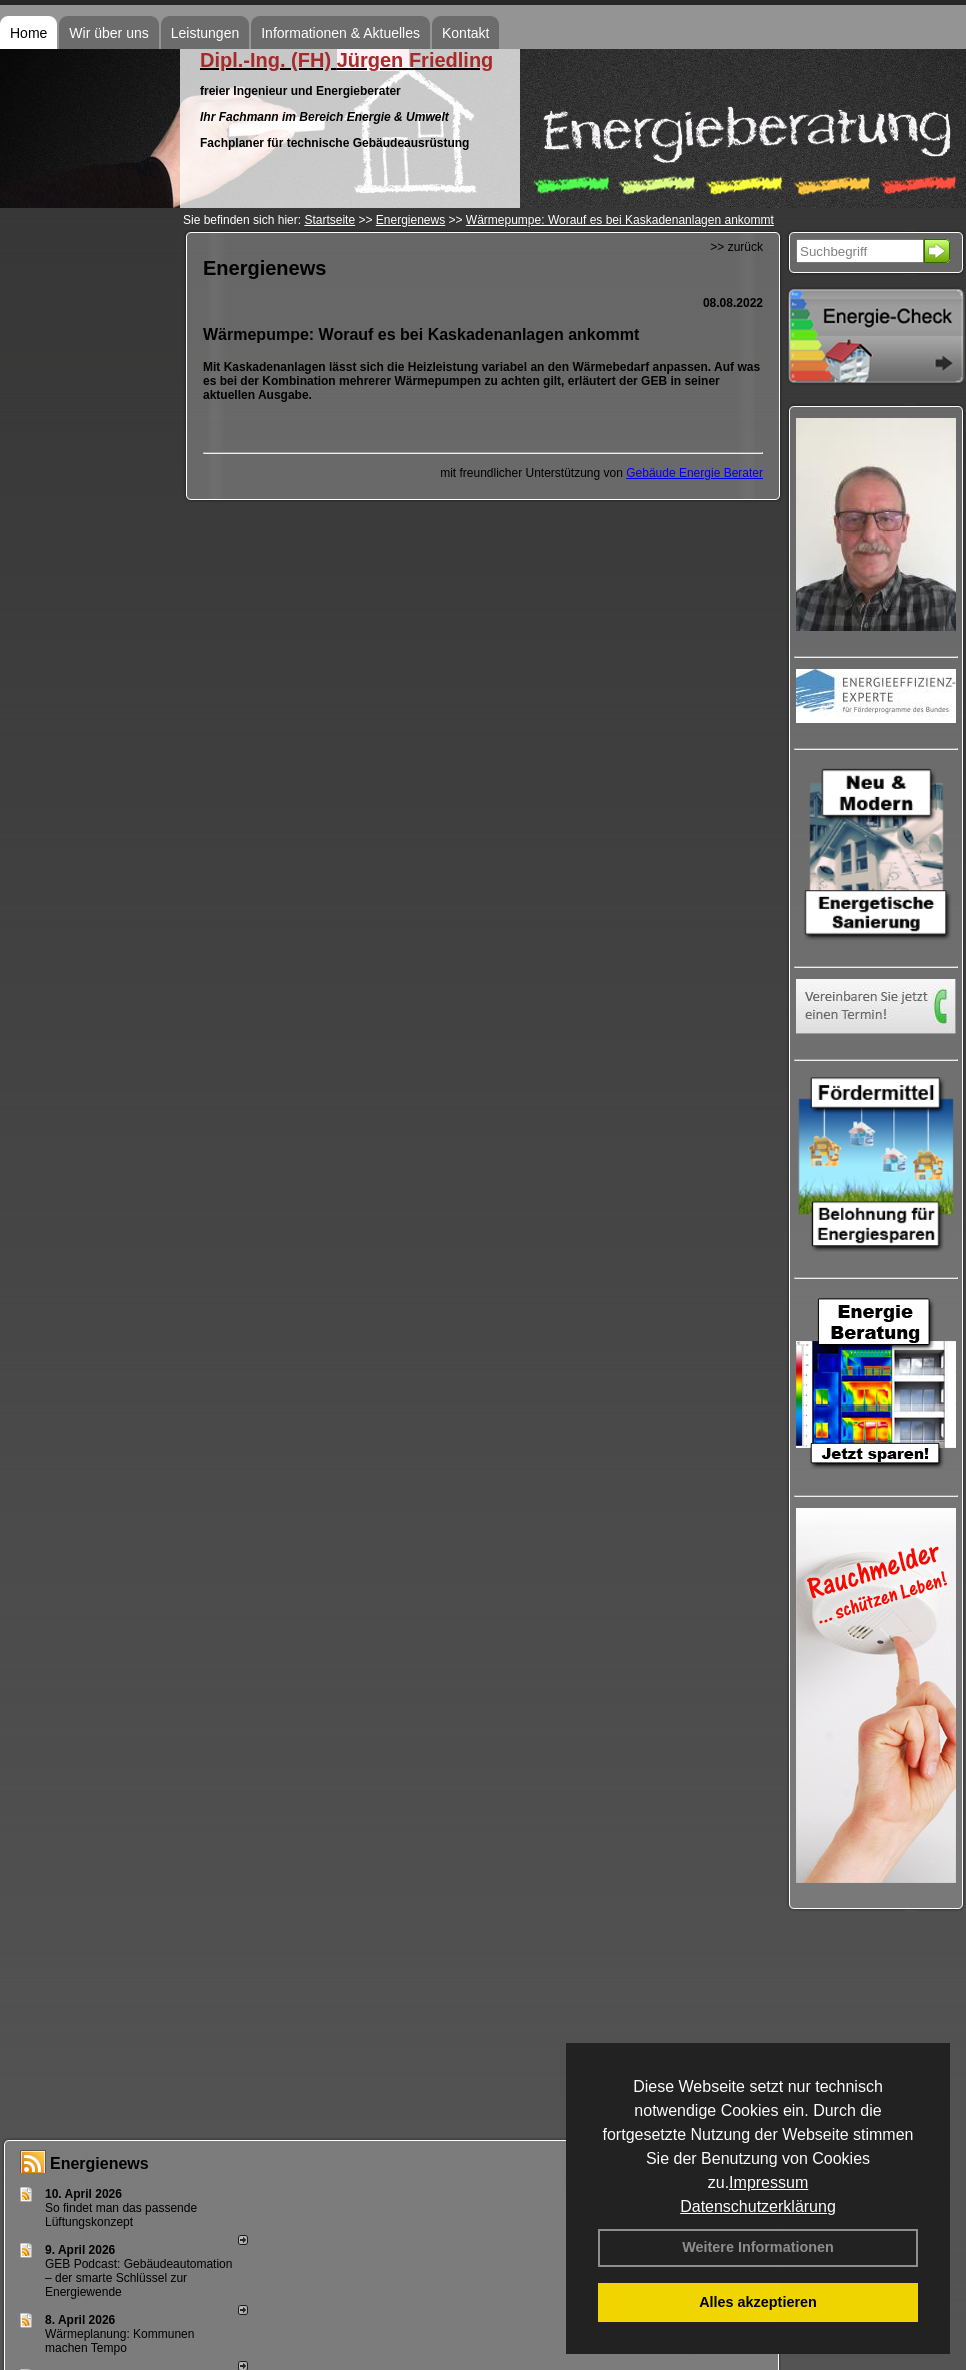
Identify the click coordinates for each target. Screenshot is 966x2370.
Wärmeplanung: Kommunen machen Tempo (119, 2341)
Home (28, 33)
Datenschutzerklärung (758, 2206)
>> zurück (736, 247)
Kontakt (465, 33)
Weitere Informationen (758, 2247)
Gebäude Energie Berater (694, 473)
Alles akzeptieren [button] (758, 2302)
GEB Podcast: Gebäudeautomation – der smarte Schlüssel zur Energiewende (138, 2278)
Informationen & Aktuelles (340, 33)
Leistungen (205, 33)
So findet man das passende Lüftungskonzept (121, 2215)
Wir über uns (108, 33)
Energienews (99, 2163)
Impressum (768, 2182)
